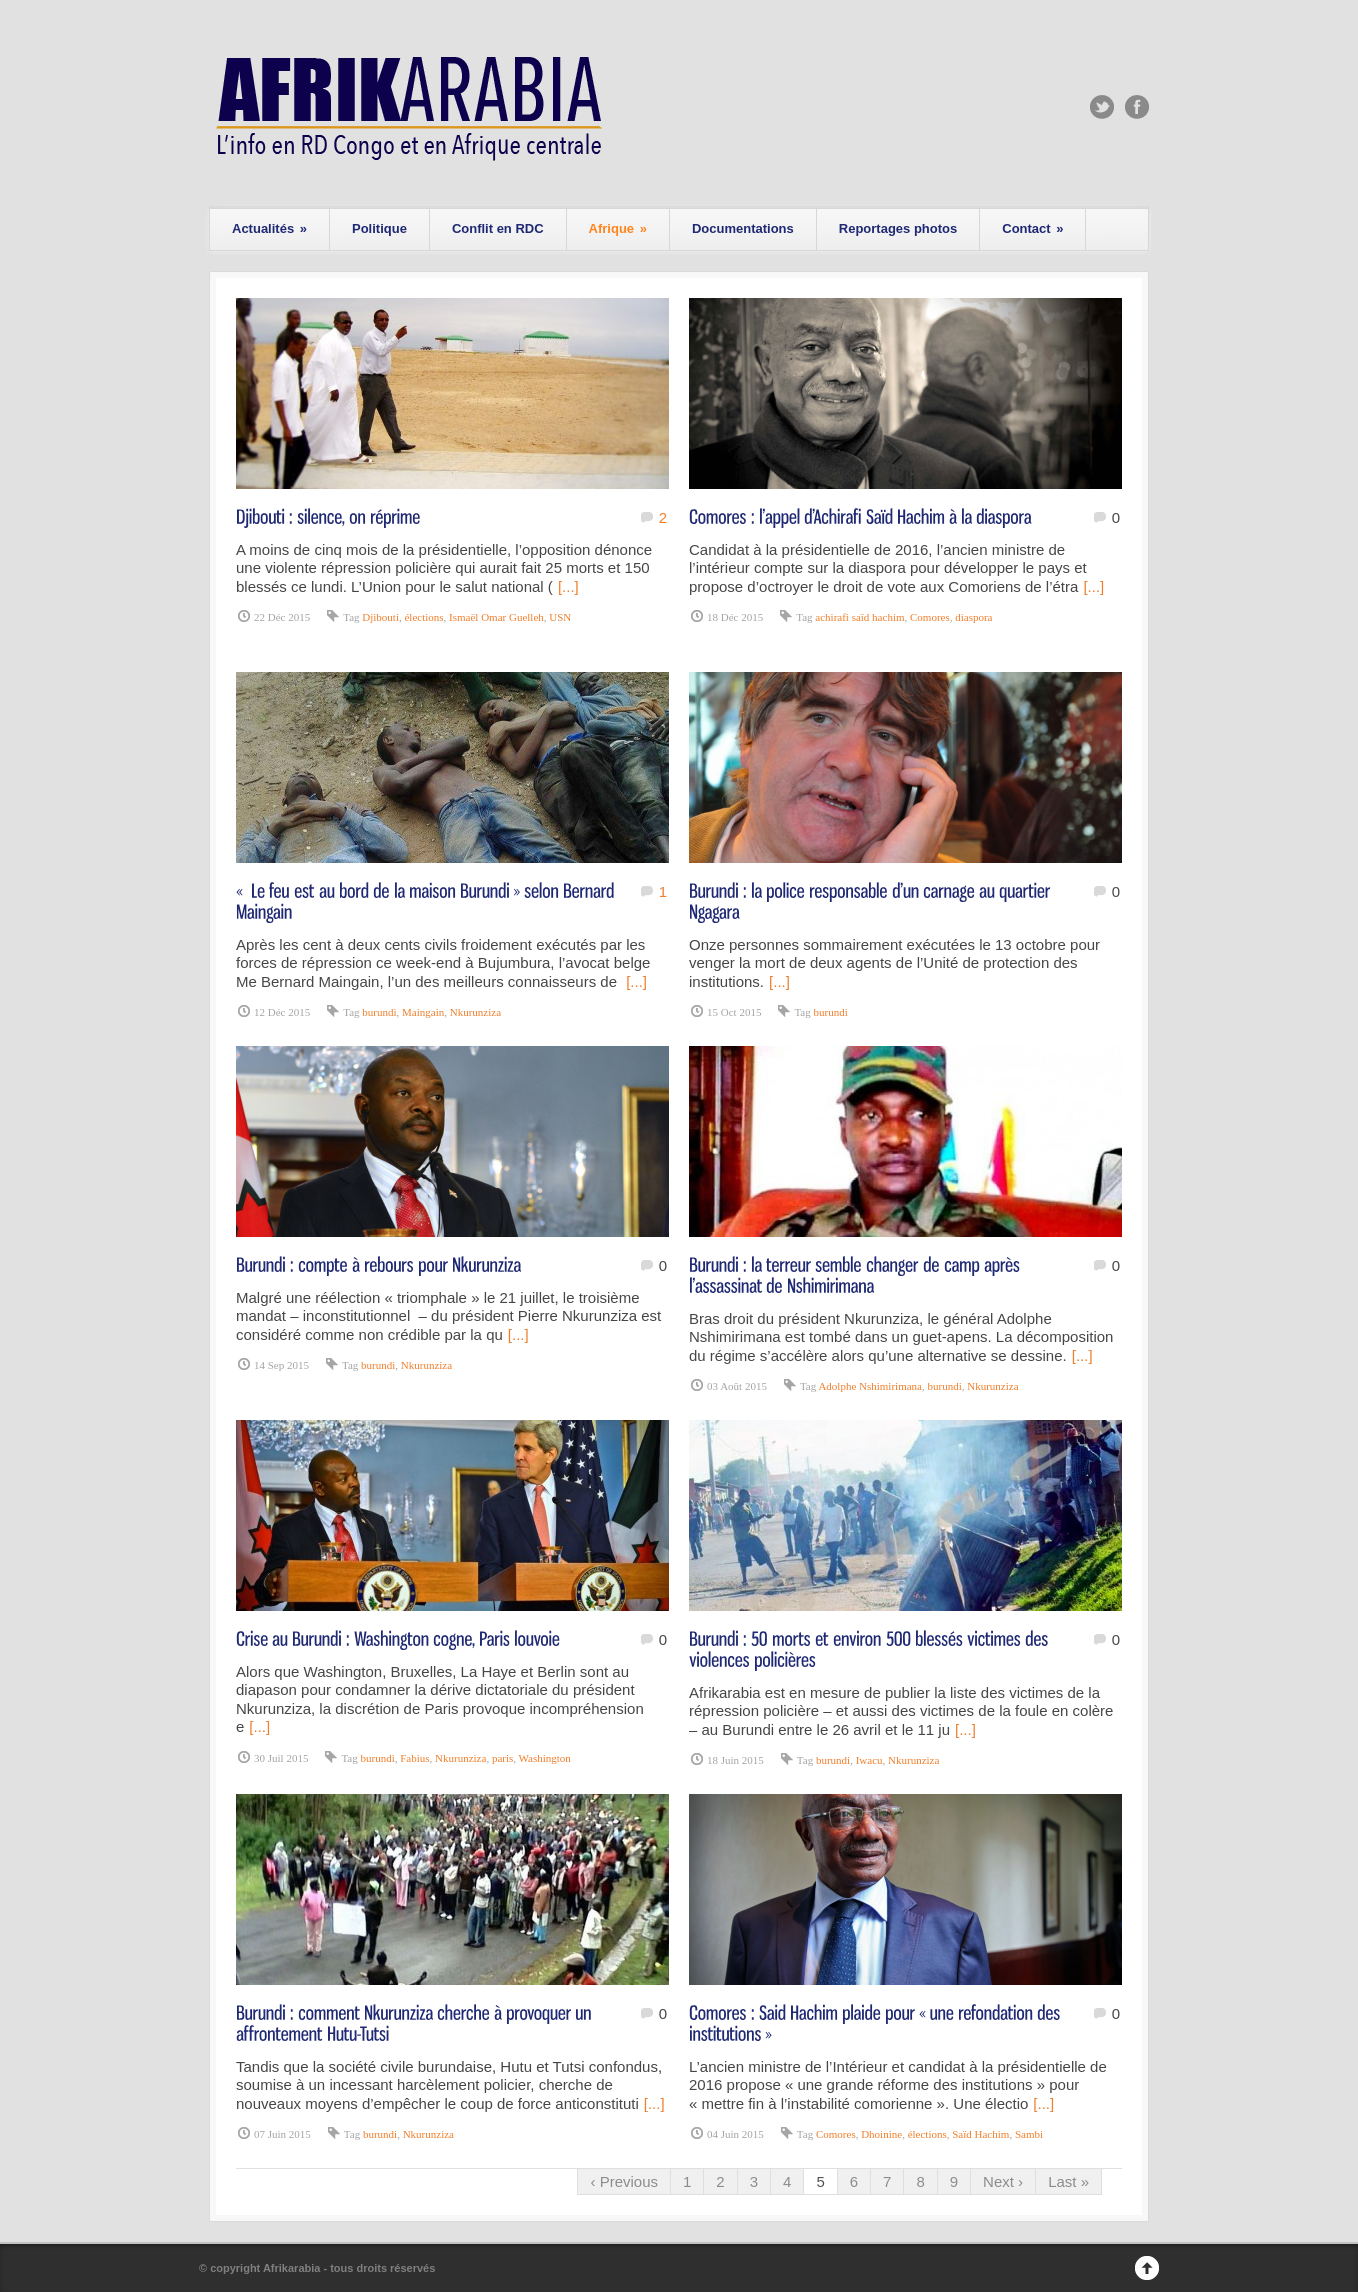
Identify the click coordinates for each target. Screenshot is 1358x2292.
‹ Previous (624, 2181)
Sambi (1029, 2134)
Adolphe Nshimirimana (870, 1386)
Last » (1068, 2181)
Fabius (414, 1758)
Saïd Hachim (980, 2134)
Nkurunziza (475, 1012)
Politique (379, 228)
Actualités (269, 228)
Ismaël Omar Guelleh (496, 617)
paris (502, 1758)
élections (423, 617)
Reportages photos (898, 228)
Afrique (618, 228)
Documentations (743, 228)
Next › (1003, 2181)
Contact (1032, 228)
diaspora (973, 617)
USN (560, 617)
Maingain (423, 1012)
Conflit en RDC (498, 228)
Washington (545, 1758)
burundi (379, 1012)
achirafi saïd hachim (859, 617)
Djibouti (380, 617)
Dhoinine (881, 2134)
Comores (930, 617)
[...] (568, 586)
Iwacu (869, 1760)
